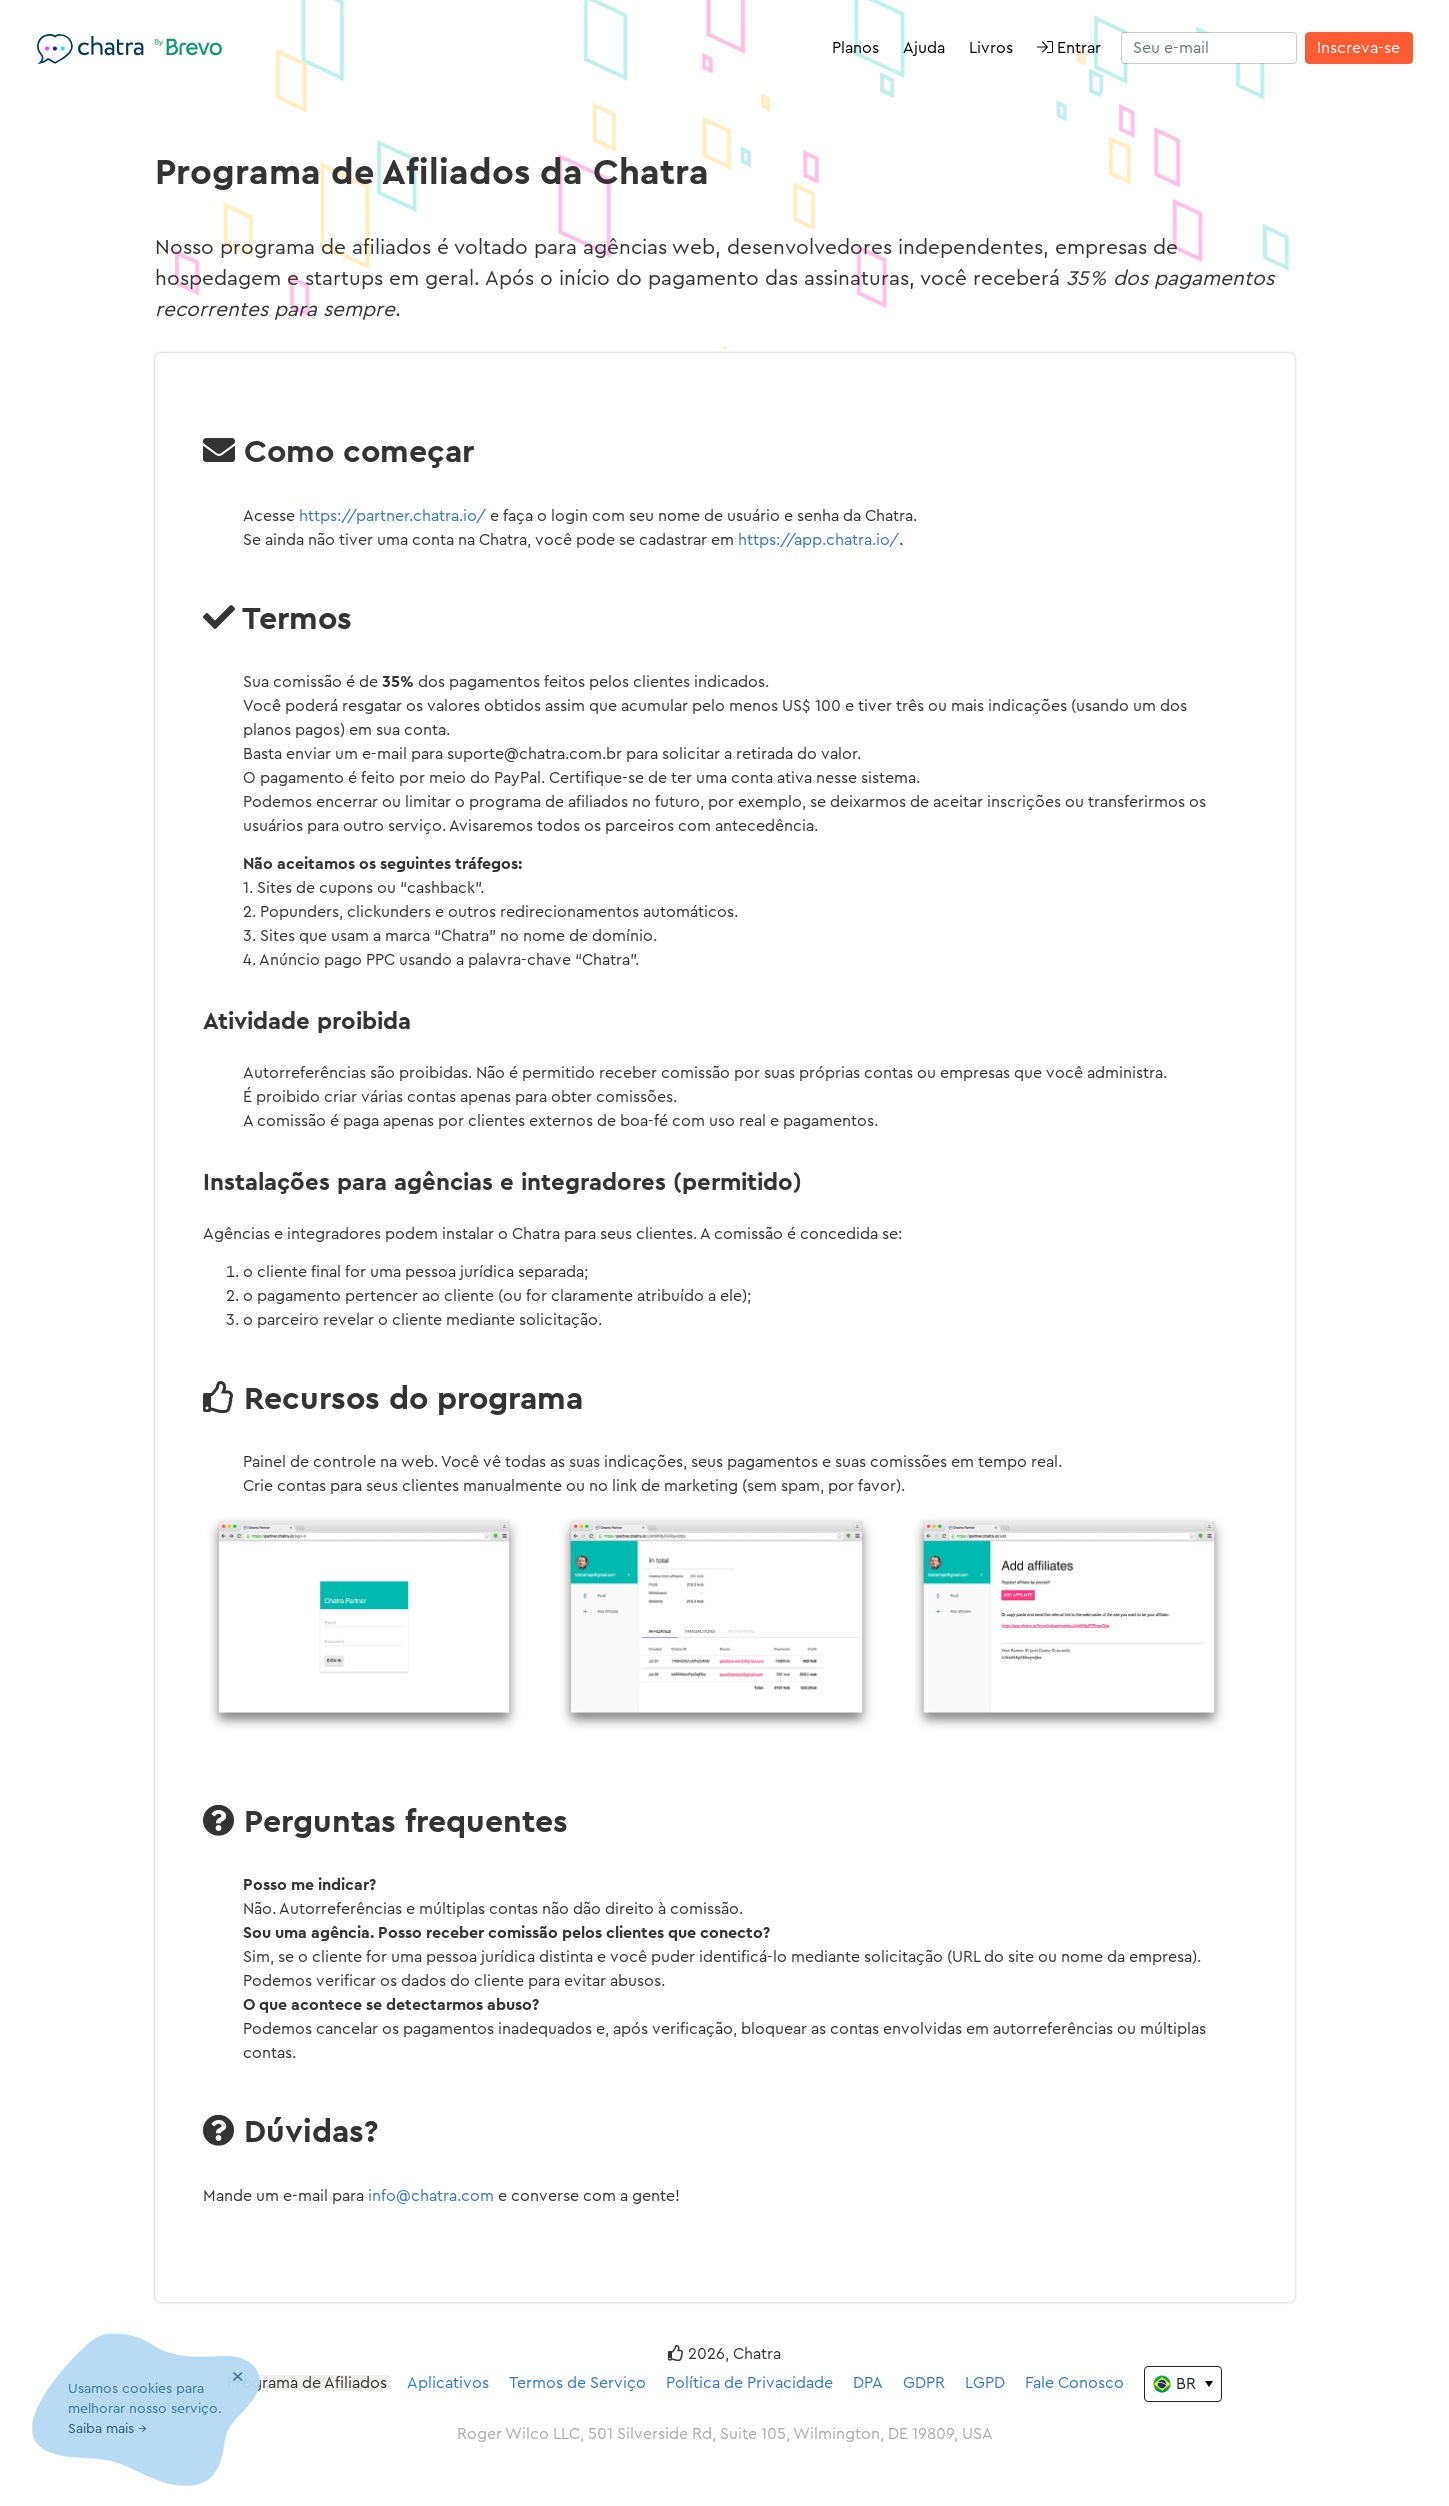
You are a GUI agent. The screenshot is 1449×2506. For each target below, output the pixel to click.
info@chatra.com (431, 2196)
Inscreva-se (1358, 48)
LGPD (985, 2383)
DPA (868, 2383)
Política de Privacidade (749, 2383)
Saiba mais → (107, 2429)
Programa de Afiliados (307, 2383)
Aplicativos (448, 2383)
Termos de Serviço (577, 2383)
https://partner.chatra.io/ (392, 516)
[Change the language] (1183, 2384)
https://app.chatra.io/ (818, 540)
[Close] (237, 2377)
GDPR (924, 2383)
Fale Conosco (1074, 2383)
